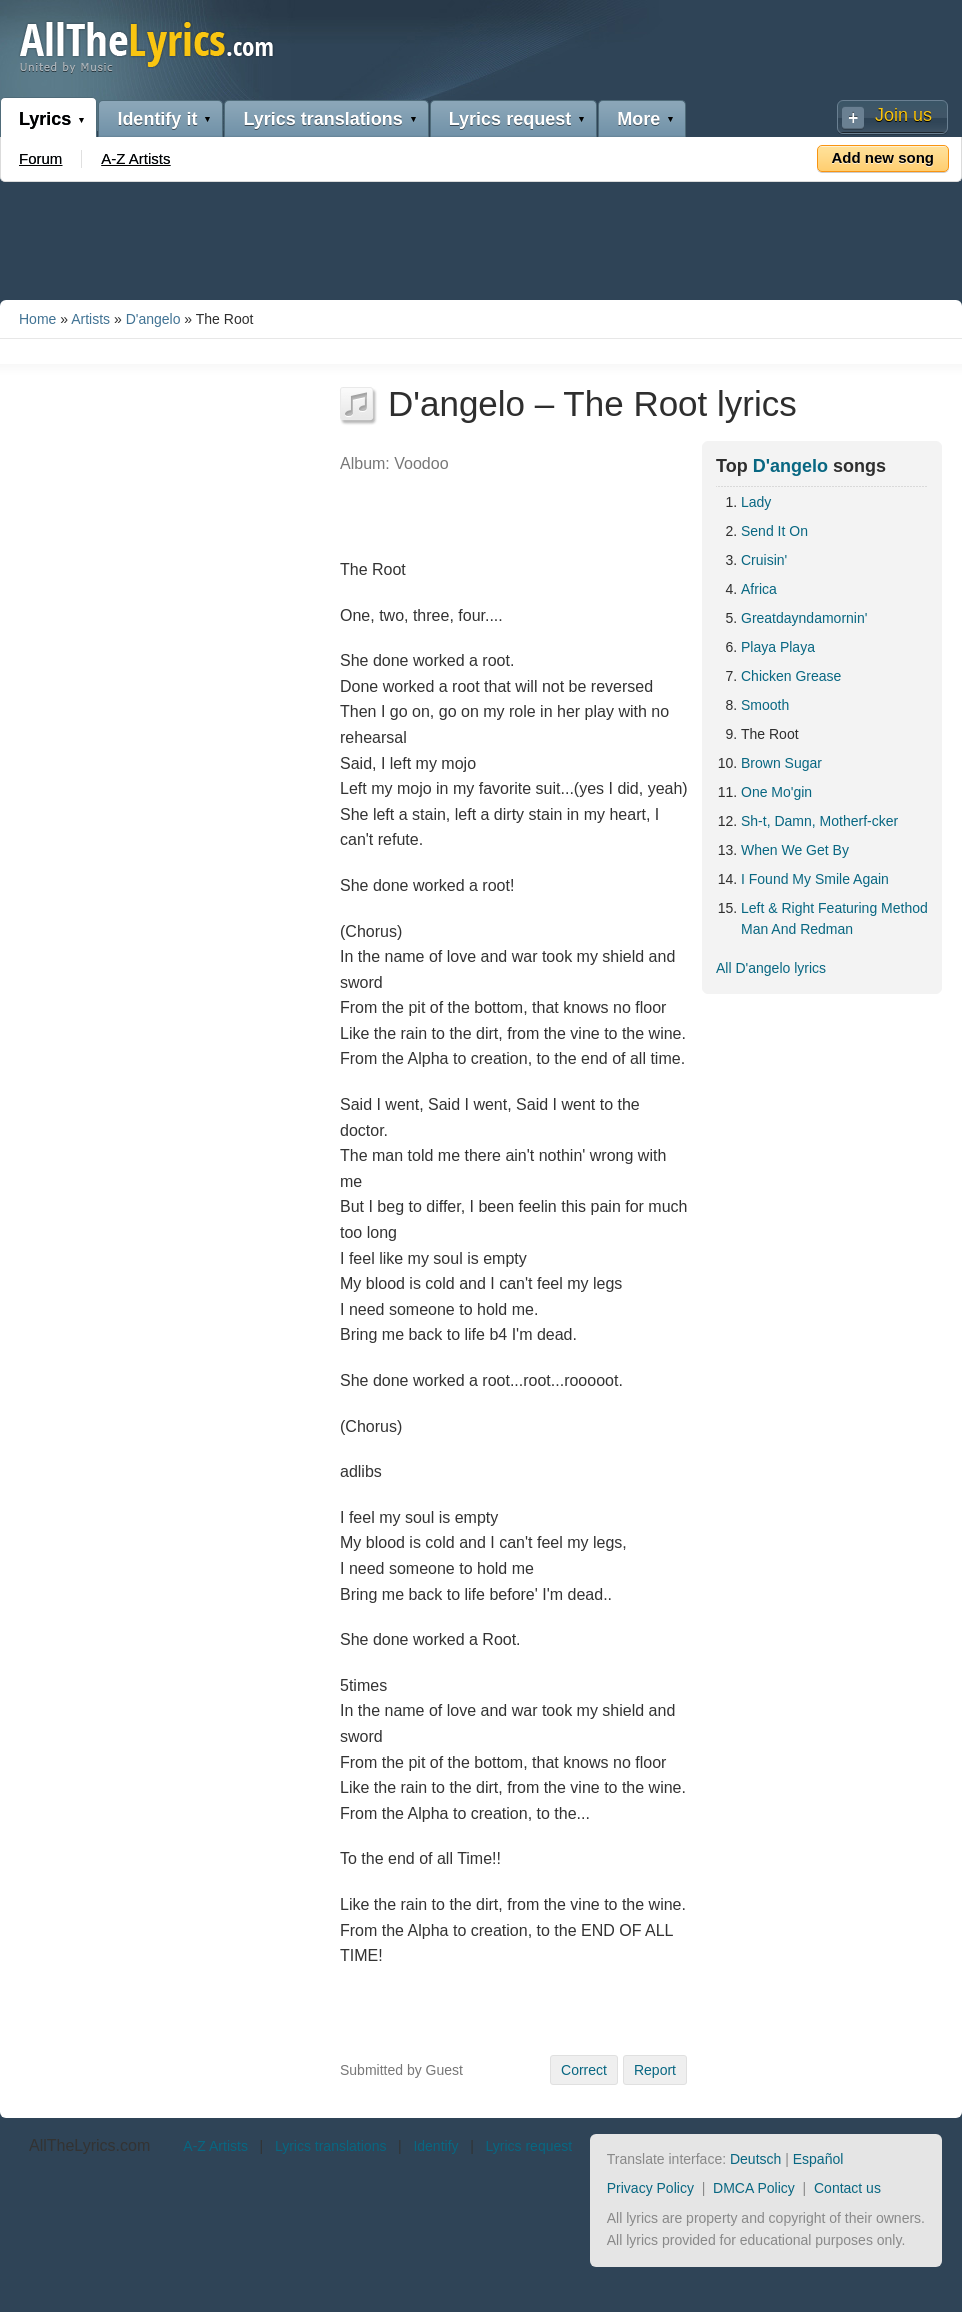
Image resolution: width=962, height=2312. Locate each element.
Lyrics (45, 119)
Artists (90, 319)
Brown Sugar (781, 763)
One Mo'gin (776, 792)
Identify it (157, 119)
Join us (903, 115)
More (638, 119)
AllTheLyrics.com (89, 2145)
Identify (435, 2146)
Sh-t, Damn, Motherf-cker (819, 821)
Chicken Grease (791, 676)
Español (818, 2159)
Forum (40, 158)
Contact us (847, 2188)
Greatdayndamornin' (804, 618)
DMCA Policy (754, 2188)
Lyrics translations (322, 119)
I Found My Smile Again (815, 879)
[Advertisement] (481, 237)
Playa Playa (778, 647)
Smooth (765, 705)
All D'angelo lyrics (771, 968)
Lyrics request (510, 119)
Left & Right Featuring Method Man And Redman (834, 918)
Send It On (774, 531)
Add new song (883, 157)
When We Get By (795, 850)
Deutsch (755, 2159)
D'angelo (153, 319)
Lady (756, 502)
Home (37, 319)
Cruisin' (764, 560)
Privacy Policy (650, 2188)
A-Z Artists (135, 158)
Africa (759, 589)
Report (655, 2070)
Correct (584, 2070)
